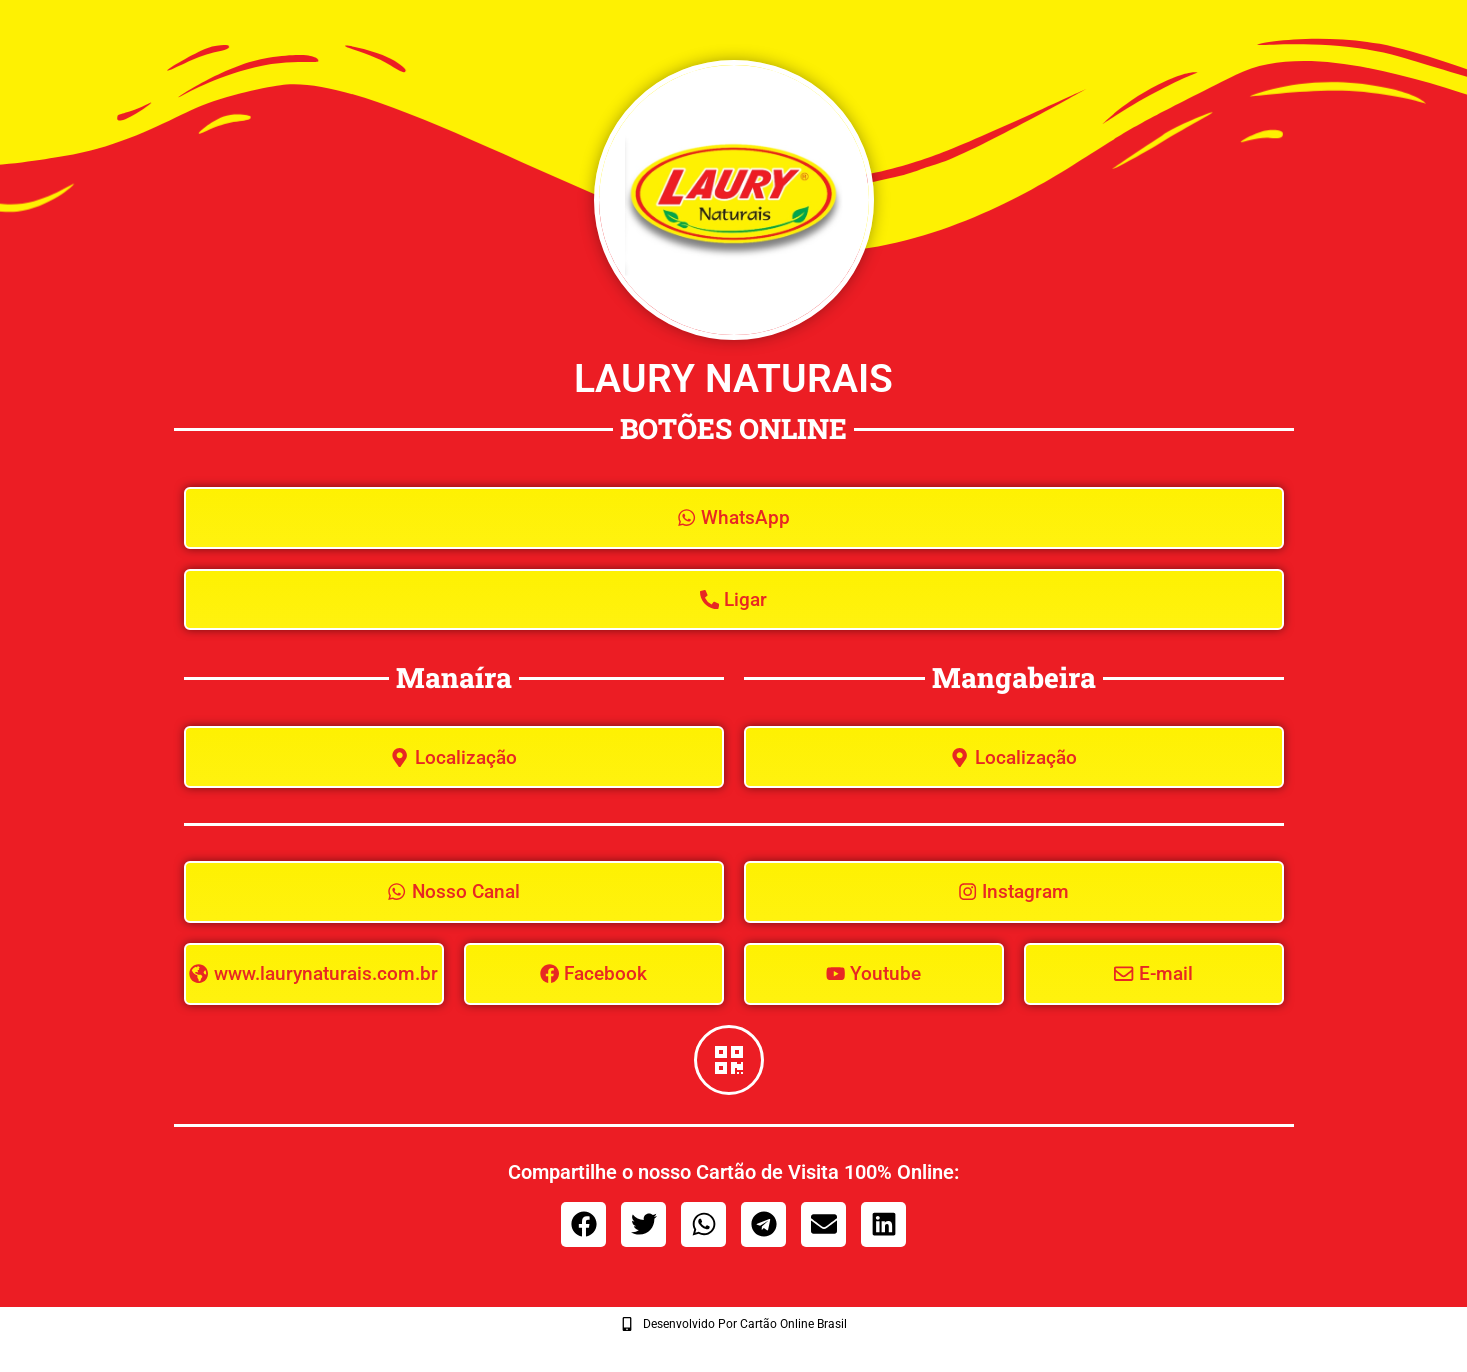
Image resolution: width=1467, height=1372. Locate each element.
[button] (583, 1235)
